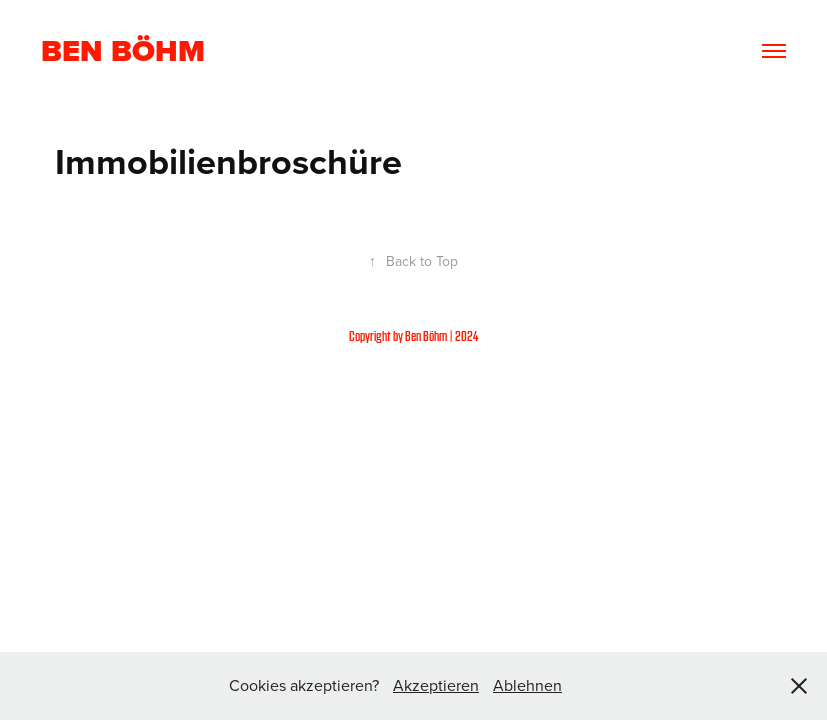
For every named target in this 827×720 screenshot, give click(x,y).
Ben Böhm (123, 51)
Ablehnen (527, 685)
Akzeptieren (436, 685)
